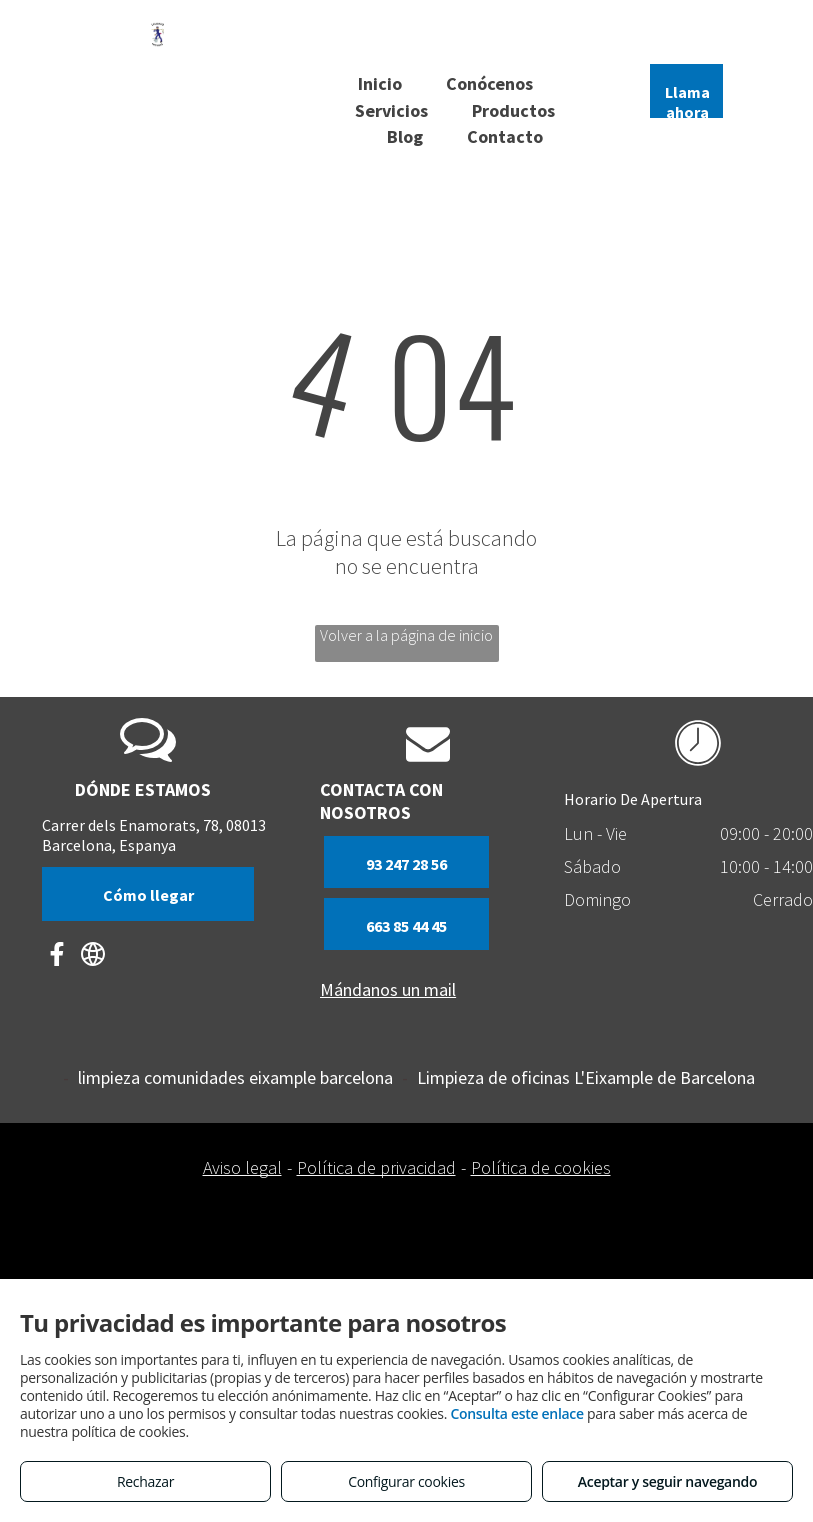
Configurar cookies (406, 1481)
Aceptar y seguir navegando (667, 1481)
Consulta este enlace (516, 1413)
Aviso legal (242, 1167)
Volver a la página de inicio (406, 635)
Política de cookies (541, 1167)
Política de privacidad (376, 1167)
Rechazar (145, 1481)
